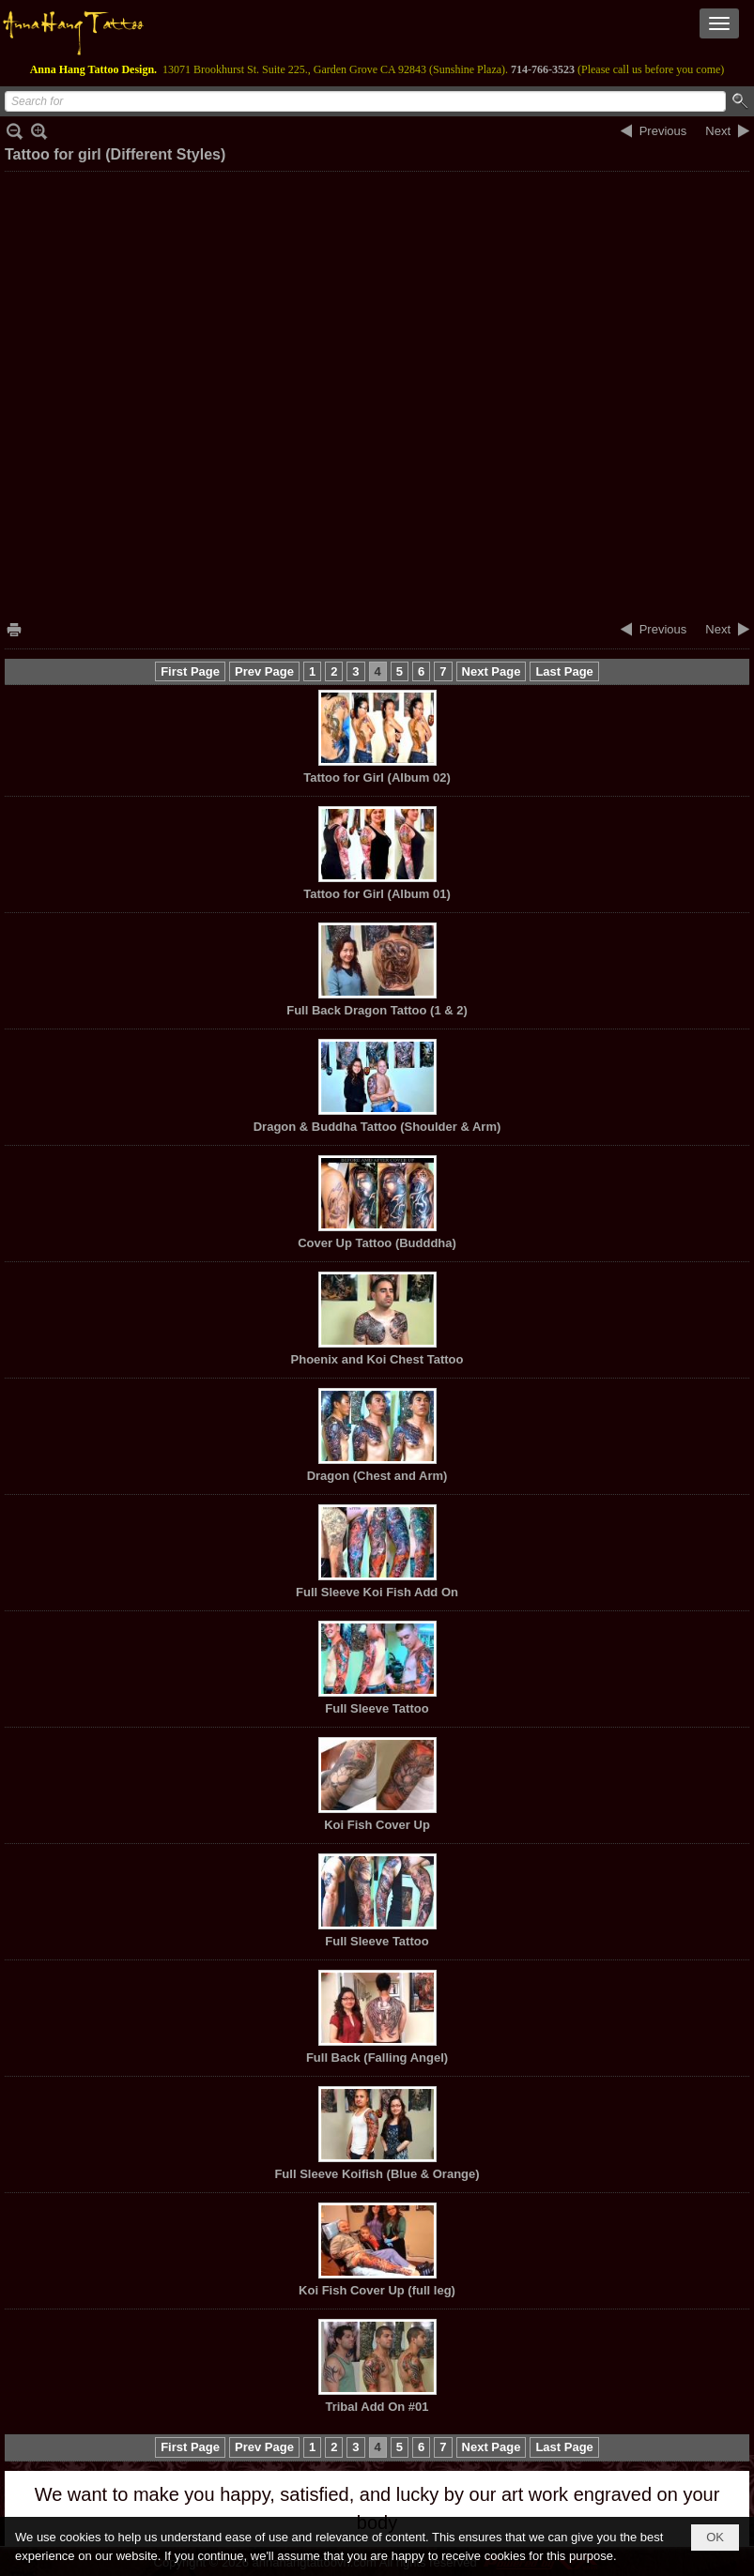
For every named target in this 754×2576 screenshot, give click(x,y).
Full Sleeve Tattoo (376, 1708)
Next (718, 131)
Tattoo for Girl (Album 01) (376, 894)
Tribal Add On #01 (376, 2407)
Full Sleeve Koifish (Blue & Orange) (376, 2174)
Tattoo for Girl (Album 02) (376, 777)
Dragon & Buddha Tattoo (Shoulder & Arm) (377, 1127)
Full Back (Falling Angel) (377, 2057)
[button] (719, 23)
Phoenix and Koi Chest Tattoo (377, 1359)
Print (14, 629)
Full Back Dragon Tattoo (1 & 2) (377, 1010)
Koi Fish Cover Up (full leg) (377, 2290)
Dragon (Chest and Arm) (377, 1476)
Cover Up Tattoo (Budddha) (377, 1243)
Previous (663, 131)
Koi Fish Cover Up (377, 1825)
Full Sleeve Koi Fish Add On (377, 1592)
